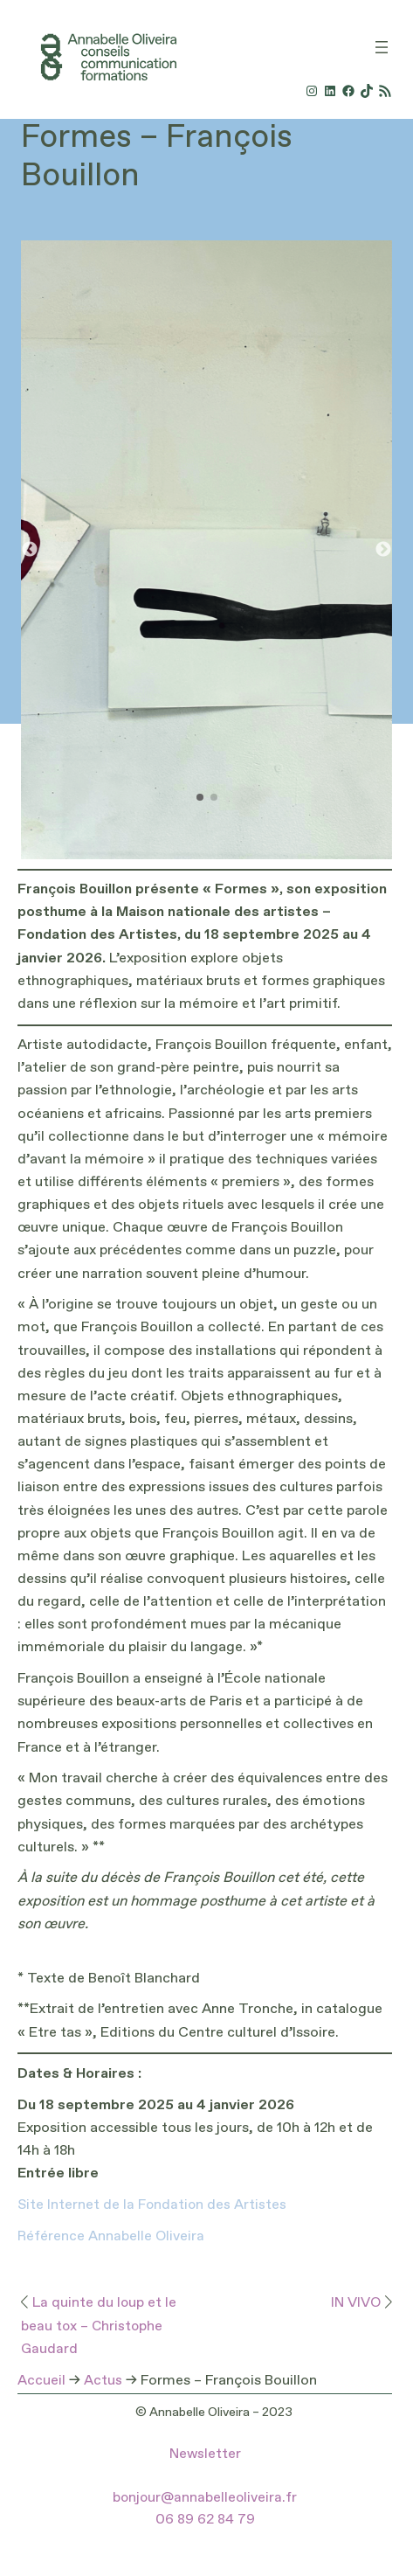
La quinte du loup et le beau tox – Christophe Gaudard (98, 2326)
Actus (103, 2381)
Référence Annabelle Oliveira (110, 2237)
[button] (383, 550)
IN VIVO (356, 2303)
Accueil (41, 2381)
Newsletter (205, 2454)
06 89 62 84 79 (205, 2520)
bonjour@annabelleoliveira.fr (205, 2498)
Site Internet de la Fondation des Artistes (151, 2205)
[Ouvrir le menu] (381, 47)
